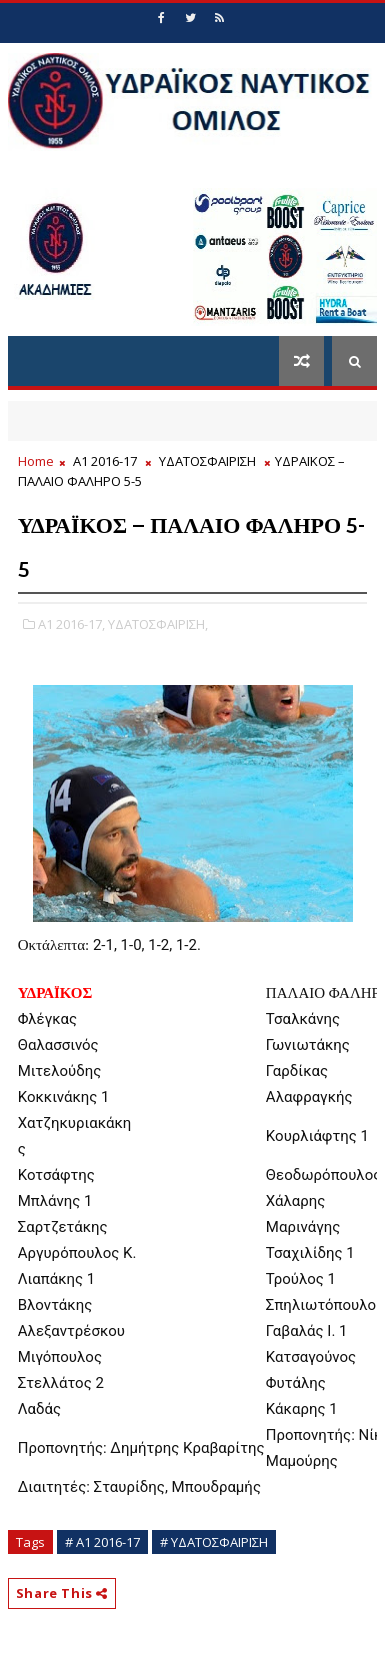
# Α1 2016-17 (102, 1542)
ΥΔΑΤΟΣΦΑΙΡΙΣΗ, (158, 624)
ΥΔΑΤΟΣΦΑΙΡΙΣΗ (207, 461)
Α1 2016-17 (105, 461)
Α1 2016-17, (71, 624)
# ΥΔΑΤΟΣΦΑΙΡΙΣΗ (214, 1542)
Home (36, 461)
